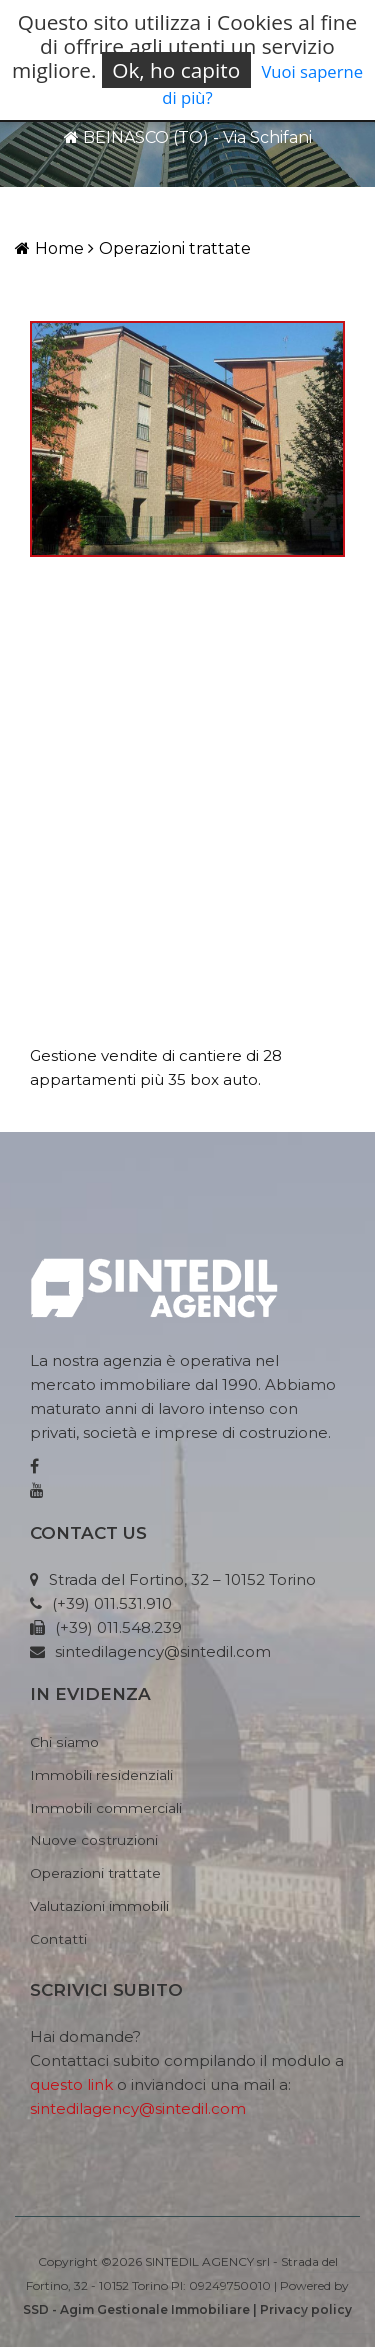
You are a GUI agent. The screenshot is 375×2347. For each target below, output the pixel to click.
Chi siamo (64, 1742)
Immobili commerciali (106, 1808)
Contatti (58, 1939)
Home (49, 248)
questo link (71, 2084)
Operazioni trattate (169, 248)
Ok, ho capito (176, 70)
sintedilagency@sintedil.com (138, 2108)
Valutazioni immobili (99, 1906)
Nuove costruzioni (94, 1840)
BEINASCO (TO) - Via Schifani (188, 137)
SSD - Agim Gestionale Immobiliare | (141, 2309)
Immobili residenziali (101, 1775)
